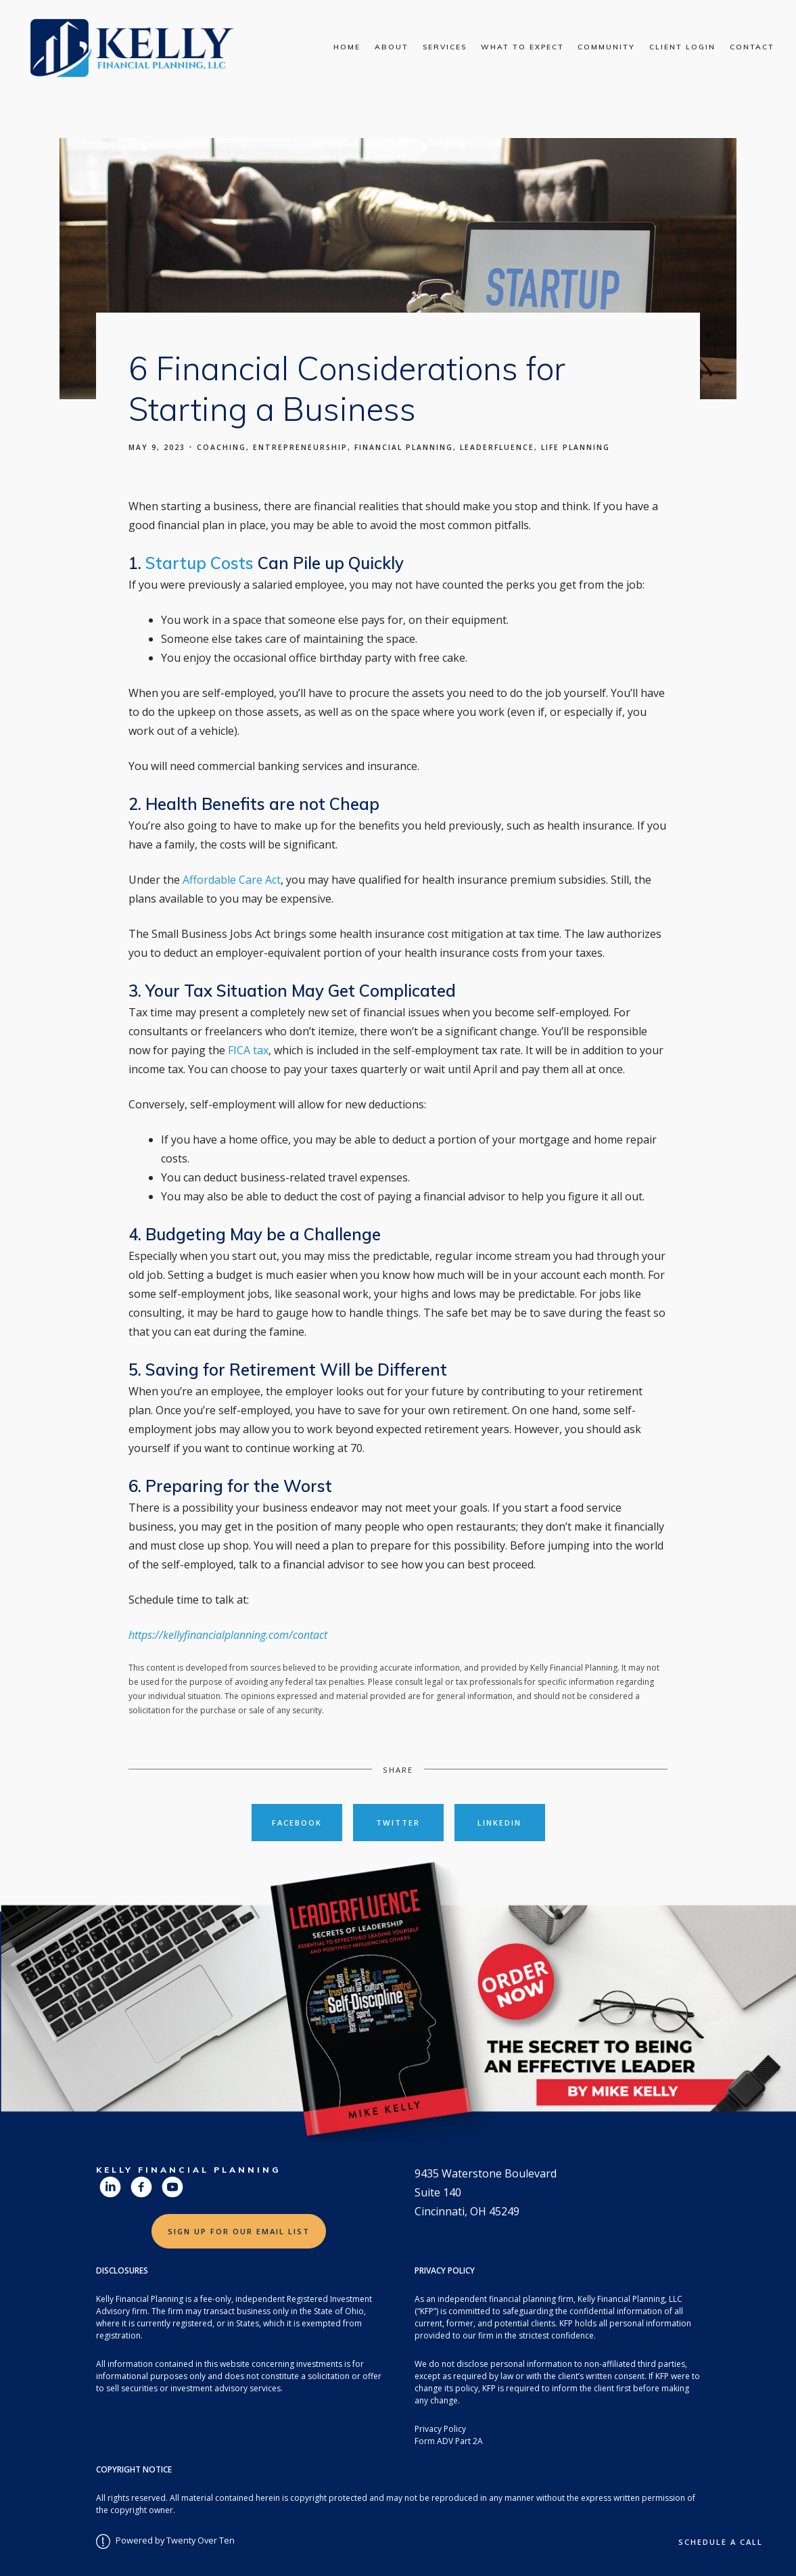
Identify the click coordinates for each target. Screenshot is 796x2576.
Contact (752, 47)
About (391, 47)
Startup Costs (199, 563)
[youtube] (172, 2187)
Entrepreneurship (300, 447)
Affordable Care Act (232, 879)
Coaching (221, 447)
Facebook (297, 1822)
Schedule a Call (720, 2542)
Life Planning (575, 447)
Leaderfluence (497, 447)
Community (606, 47)
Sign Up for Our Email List (239, 2231)
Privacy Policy (440, 2429)
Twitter (398, 1822)
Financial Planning (403, 447)
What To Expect (522, 47)
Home (346, 47)
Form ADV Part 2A (449, 2441)
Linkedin (499, 1822)
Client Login (682, 47)
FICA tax (248, 1050)
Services (445, 47)
